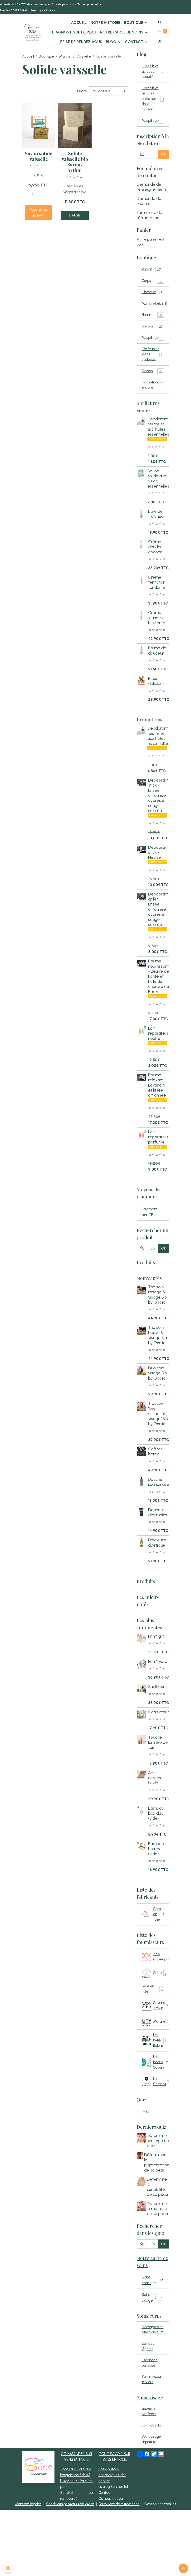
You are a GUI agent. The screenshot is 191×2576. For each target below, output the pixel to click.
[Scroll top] (183, 2568)
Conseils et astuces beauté (153, 72)
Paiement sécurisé (75, 2546)
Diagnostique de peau (74, 32)
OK (163, 158)
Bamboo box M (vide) (156, 1857)
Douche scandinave (158, 1491)
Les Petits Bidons (155, 2054)
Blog (111, 41)
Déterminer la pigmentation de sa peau (156, 2180)
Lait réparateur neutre (158, 1042)
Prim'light (156, 1645)
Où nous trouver (112, 2535)
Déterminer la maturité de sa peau (158, 2226)
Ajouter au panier (39, 212)
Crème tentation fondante (156, 591)
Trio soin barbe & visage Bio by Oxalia (157, 1344)
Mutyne (155, 2035)
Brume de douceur (157, 660)
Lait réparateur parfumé (158, 1146)
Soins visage (147, 2315)
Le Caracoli (155, 2098)
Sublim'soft (158, 1695)
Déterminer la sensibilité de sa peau (158, 2204)
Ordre (82, 91)
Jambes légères (148, 2372)
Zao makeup (155, 1968)
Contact (134, 41)
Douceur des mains (157, 1521)
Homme (153, 320)
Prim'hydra (157, 1670)
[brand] (33, 32)
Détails (75, 215)
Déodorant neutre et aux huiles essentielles (158, 435)
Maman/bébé (155, 309)
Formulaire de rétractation (149, 219)
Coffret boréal (155, 1460)
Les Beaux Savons (155, 2078)
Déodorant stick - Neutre (158, 861)
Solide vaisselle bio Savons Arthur (75, 161)
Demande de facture (149, 205)
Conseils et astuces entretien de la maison (153, 101)
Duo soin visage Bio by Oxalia (157, 1382)
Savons (153, 332)
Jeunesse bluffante (150, 2441)
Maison (65, 56)
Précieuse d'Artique (157, 1552)
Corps (153, 285)
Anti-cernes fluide (154, 1787)
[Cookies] (8, 2568)
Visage (153, 273)
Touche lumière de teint (158, 1751)
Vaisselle (83, 56)
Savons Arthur (155, 2018)
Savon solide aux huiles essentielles (158, 487)
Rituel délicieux (156, 690)
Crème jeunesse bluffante (156, 626)
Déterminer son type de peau (158, 2158)
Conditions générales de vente (76, 2558)
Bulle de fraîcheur (156, 523)
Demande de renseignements (152, 191)
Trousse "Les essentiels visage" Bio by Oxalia (158, 1422)
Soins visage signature (152, 2470)
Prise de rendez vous (81, 41)
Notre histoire (105, 22)
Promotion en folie (153, 393)
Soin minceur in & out (152, 2407)
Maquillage (153, 124)
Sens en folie (153, 1924)
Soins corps (146, 2298)
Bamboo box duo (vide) (156, 1822)
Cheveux (153, 297)
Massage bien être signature (150, 2352)
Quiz (145, 2129)
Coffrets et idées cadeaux (153, 361)
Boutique (134, 22)
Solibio (155, 1984)
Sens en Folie (153, 2001)
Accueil (79, 22)
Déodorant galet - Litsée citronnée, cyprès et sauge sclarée (158, 918)
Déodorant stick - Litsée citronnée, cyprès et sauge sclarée (158, 804)
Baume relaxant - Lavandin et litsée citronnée (157, 1094)
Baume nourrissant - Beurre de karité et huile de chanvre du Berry (158, 985)
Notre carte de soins (122, 32)
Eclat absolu (152, 2455)
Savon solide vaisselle (38, 156)
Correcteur (158, 1721)
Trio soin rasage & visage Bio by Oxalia (157, 1303)
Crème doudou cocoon (155, 556)
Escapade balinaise (150, 2390)
